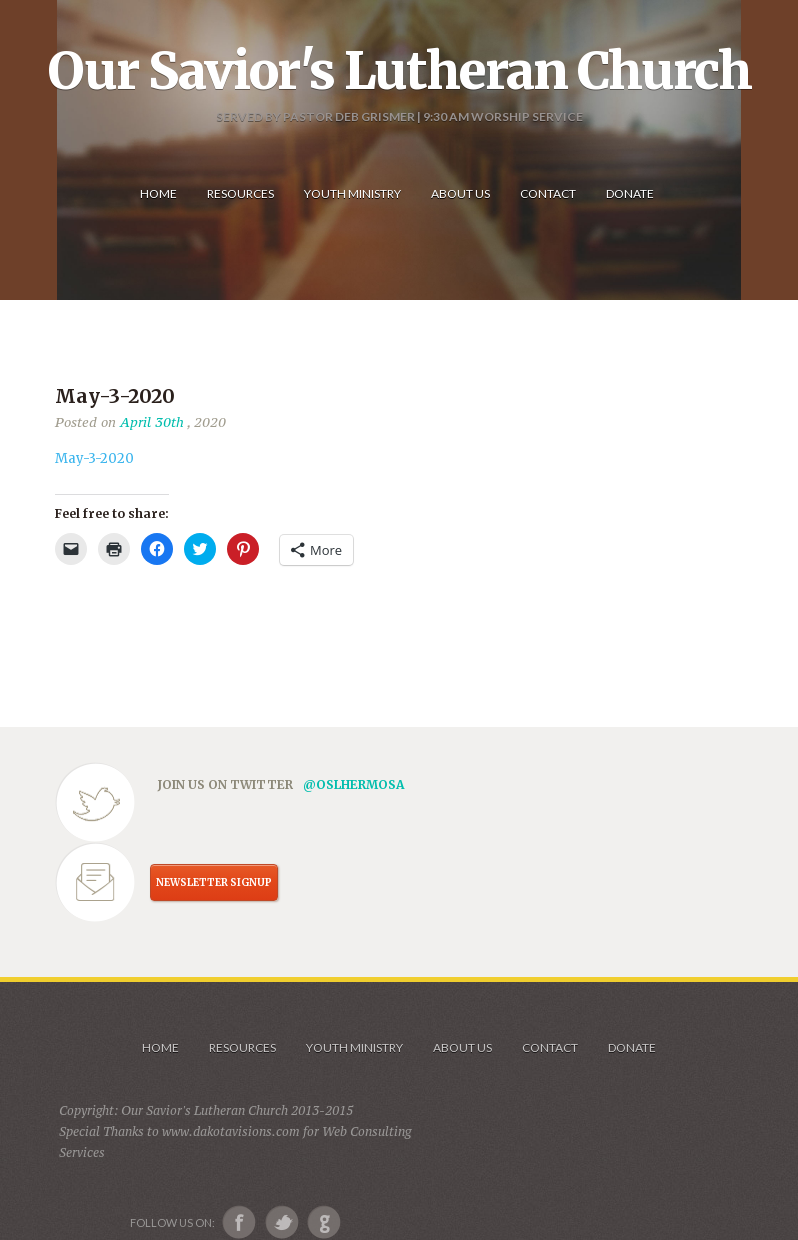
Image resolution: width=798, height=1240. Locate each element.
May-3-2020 (94, 458)
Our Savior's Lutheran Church (399, 71)
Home (160, 1047)
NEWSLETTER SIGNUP (214, 882)
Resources (242, 1047)
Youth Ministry (354, 1047)
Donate (632, 1047)
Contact (550, 1047)
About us (462, 1047)
